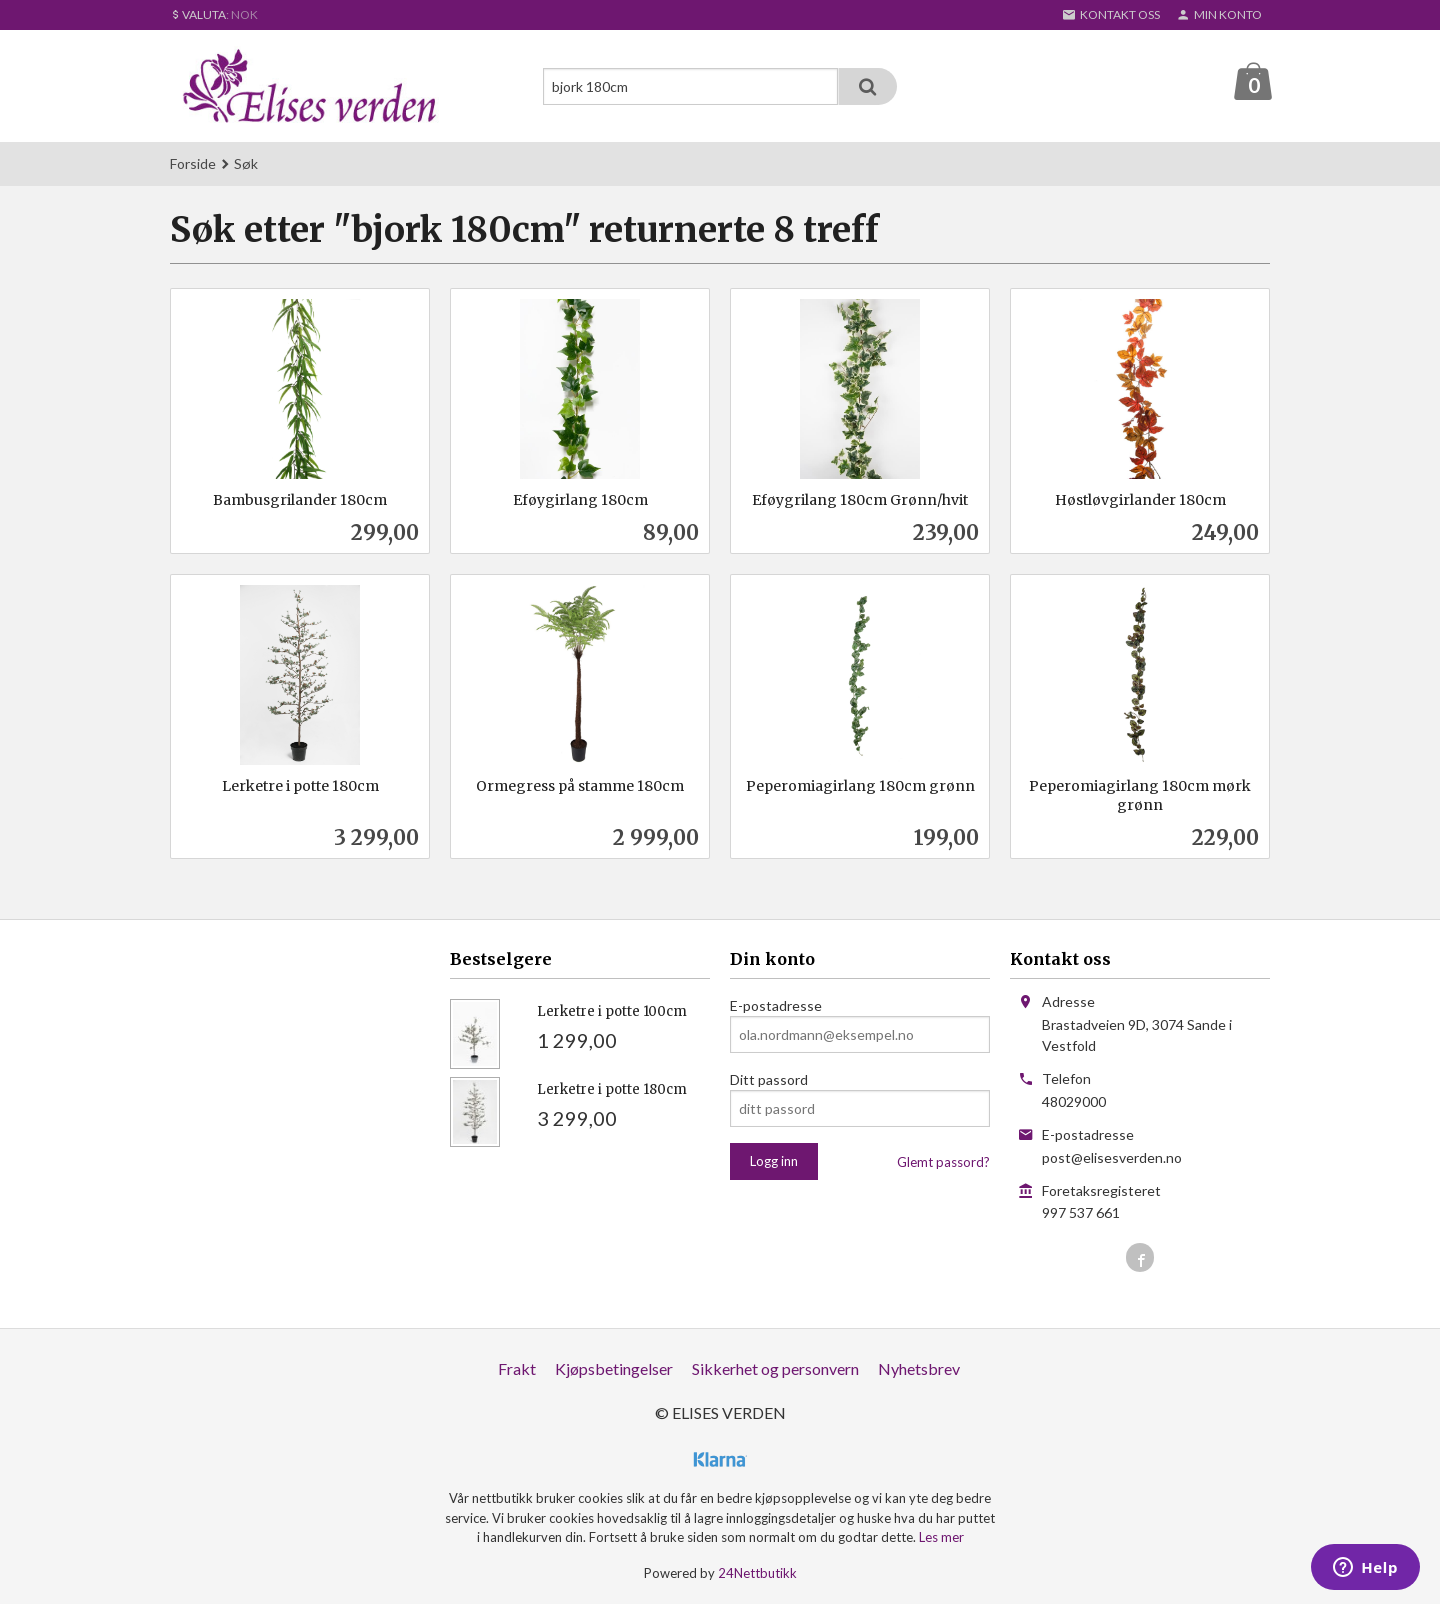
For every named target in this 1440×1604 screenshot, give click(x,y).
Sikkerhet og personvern (775, 1369)
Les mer (941, 1538)
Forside (193, 164)
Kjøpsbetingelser (614, 1369)
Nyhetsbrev (919, 1369)
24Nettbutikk (757, 1574)
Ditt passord (769, 1080)
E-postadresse (776, 1006)
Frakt (517, 1369)
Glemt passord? (943, 1163)
